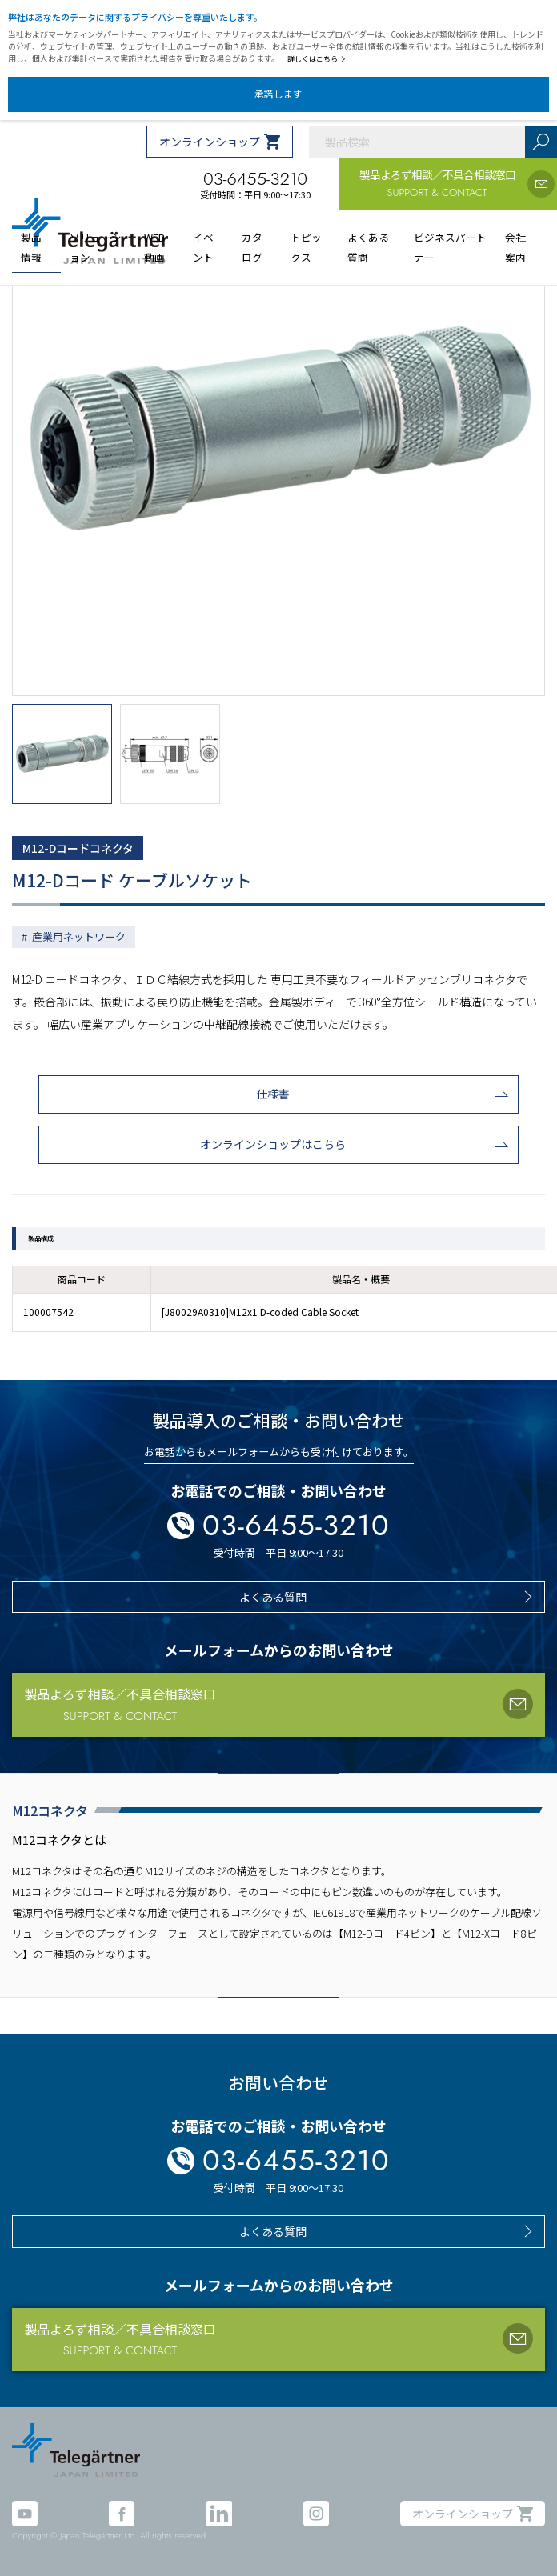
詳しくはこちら (316, 59)
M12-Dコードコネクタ (78, 848)
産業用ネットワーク (79, 936)
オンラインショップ (209, 142)
